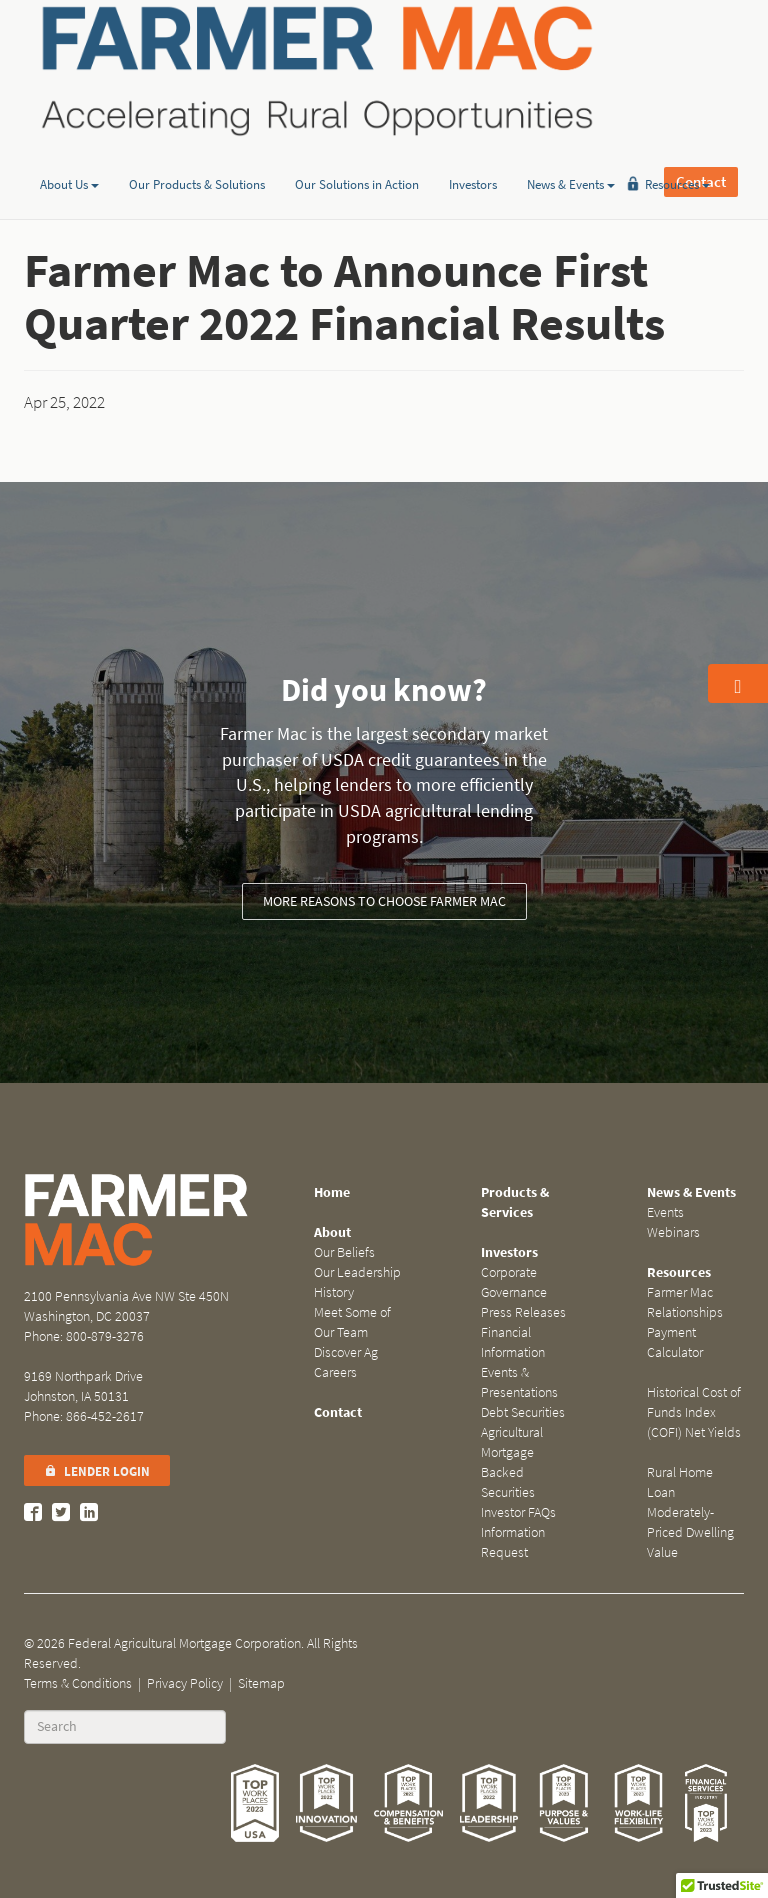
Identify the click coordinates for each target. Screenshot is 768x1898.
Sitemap (261, 1683)
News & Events (571, 153)
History (334, 1292)
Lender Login (97, 1471)
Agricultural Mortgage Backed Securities (512, 1462)
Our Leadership (357, 1272)
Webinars (673, 1232)
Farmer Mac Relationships (685, 1302)
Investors (473, 153)
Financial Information (513, 1342)
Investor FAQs (518, 1512)
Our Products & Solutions (197, 153)
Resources (677, 153)
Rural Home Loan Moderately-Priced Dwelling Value (690, 1512)
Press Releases (523, 1312)
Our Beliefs (344, 1252)
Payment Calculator (675, 1342)
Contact (701, 70)
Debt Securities (523, 1412)
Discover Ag (346, 1352)
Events (665, 1212)
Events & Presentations (519, 1382)
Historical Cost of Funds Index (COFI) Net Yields (694, 1412)
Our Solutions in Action (357, 153)
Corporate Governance (514, 1282)
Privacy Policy (185, 1683)
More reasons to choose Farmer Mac (384, 901)
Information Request (513, 1542)
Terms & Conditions (78, 1683)
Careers (335, 1372)
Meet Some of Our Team (352, 1322)
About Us (69, 153)
